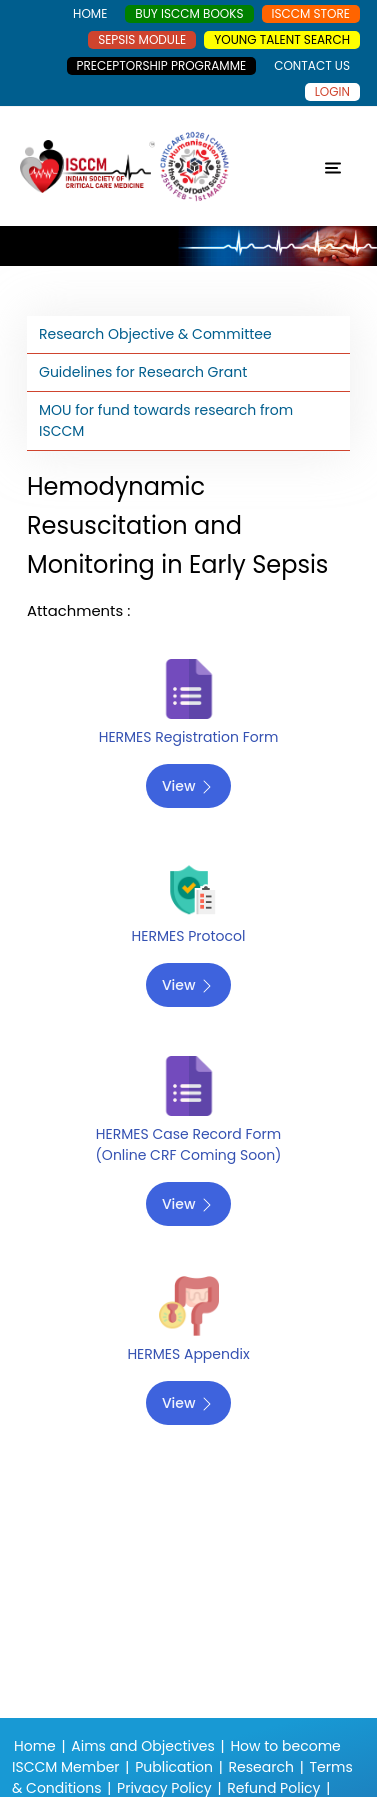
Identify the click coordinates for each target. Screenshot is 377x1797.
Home (35, 1746)
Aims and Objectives (142, 1746)
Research (261, 1767)
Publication (174, 1767)
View (188, 786)
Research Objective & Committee (155, 334)
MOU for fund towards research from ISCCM (166, 420)
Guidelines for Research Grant (143, 372)
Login (332, 91)
